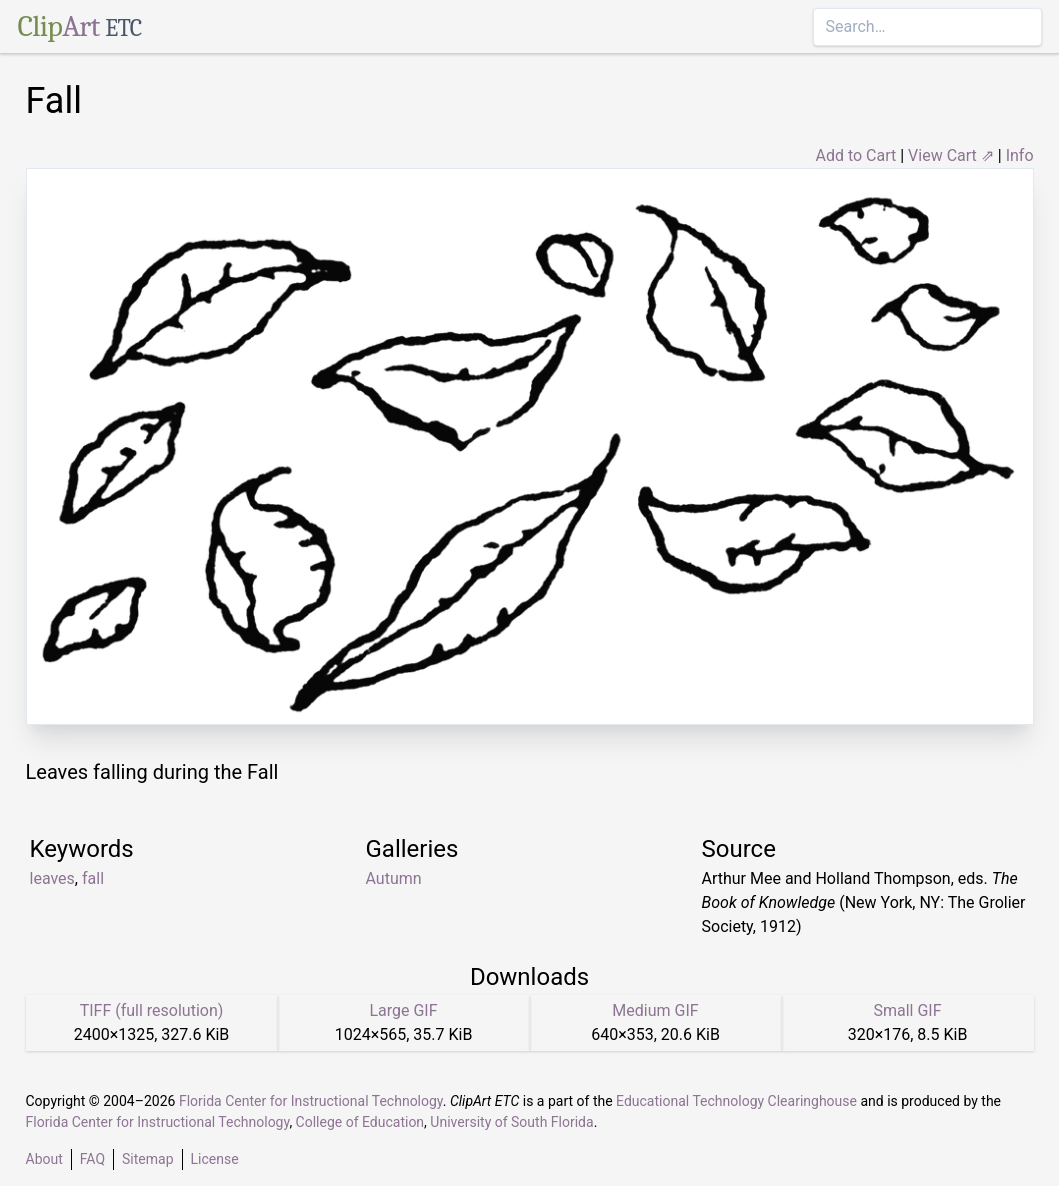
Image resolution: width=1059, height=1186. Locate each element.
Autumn (394, 878)
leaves (52, 878)
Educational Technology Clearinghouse (736, 1101)
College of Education (360, 1122)
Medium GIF (655, 1010)
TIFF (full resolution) (152, 1010)
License (215, 1159)
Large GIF (403, 1010)
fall (93, 878)
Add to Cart (855, 155)
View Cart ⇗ (951, 155)
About (44, 1159)
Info (1020, 155)
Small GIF (907, 1010)
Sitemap (147, 1159)
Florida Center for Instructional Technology (311, 1101)
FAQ (92, 1159)
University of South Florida (511, 1122)
